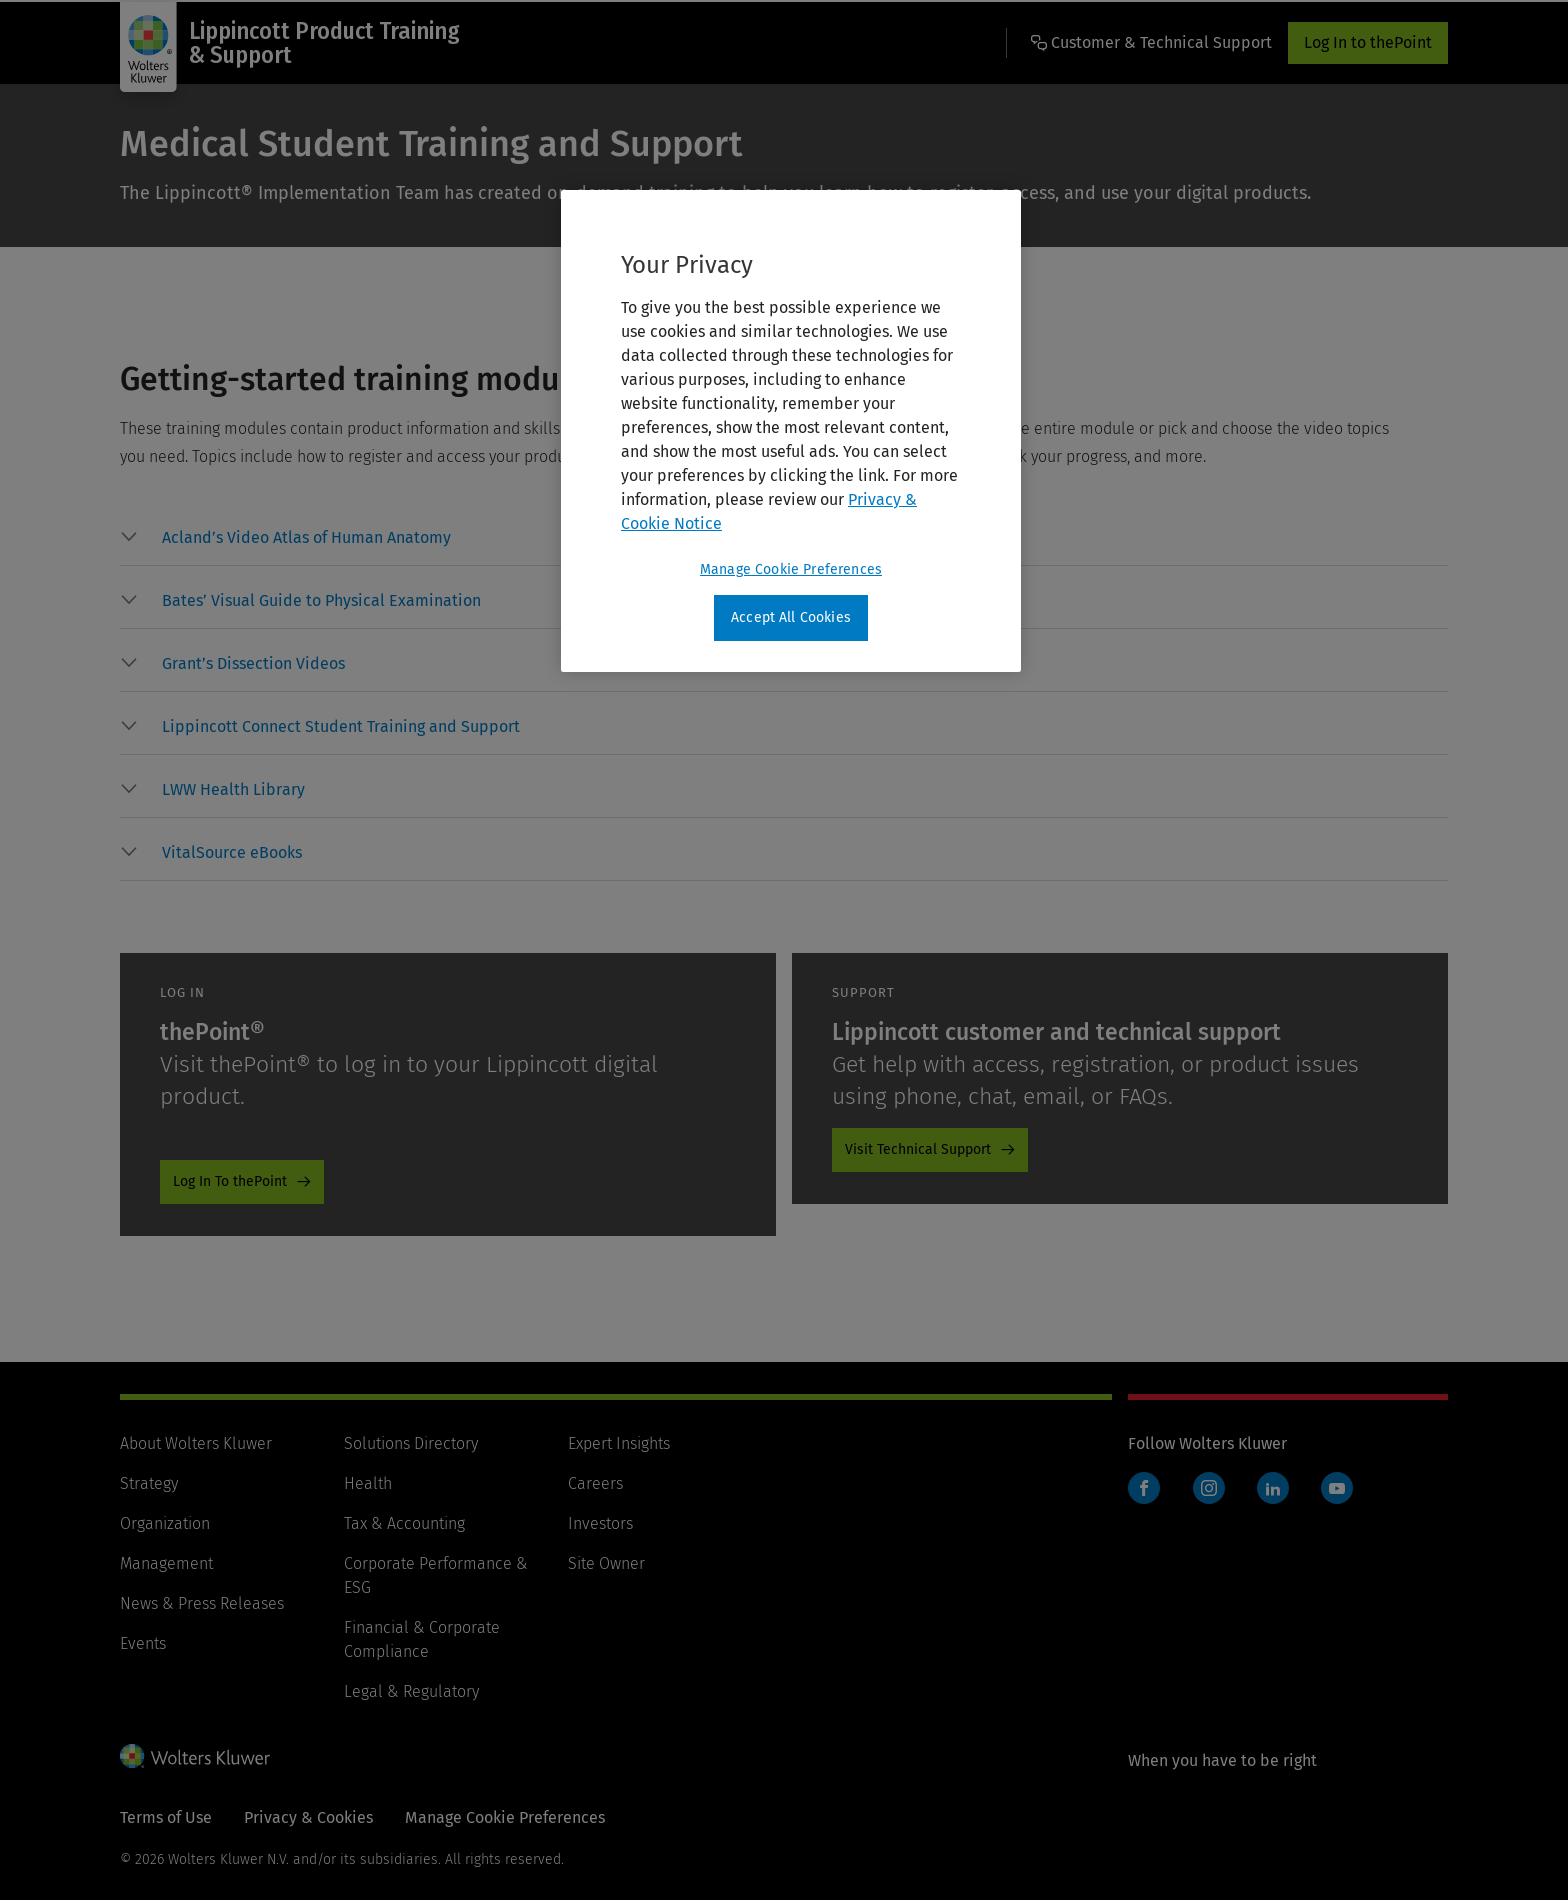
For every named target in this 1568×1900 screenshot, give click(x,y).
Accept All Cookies (791, 617)
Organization (165, 1523)
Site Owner (606, 1563)
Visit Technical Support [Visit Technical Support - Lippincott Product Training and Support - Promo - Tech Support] (918, 1149)
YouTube (1337, 1488)
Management (166, 1563)
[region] (791, 431)
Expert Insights (619, 1443)
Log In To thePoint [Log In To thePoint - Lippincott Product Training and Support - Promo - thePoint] (230, 1181)
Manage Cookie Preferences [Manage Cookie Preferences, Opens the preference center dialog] (791, 569)
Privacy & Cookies (308, 1817)
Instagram (1209, 1488)
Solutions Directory (411, 1443)
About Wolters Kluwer (196, 1443)
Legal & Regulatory (411, 1691)
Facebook (1144, 1488)
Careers (595, 1483)
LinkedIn (1273, 1488)
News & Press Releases (202, 1603)
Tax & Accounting (404, 1523)
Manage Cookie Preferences (505, 1817)
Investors (600, 1523)
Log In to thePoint (1368, 42)
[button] (306, 538)
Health (368, 1483)
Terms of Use (166, 1817)
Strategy (149, 1483)
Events (143, 1643)
